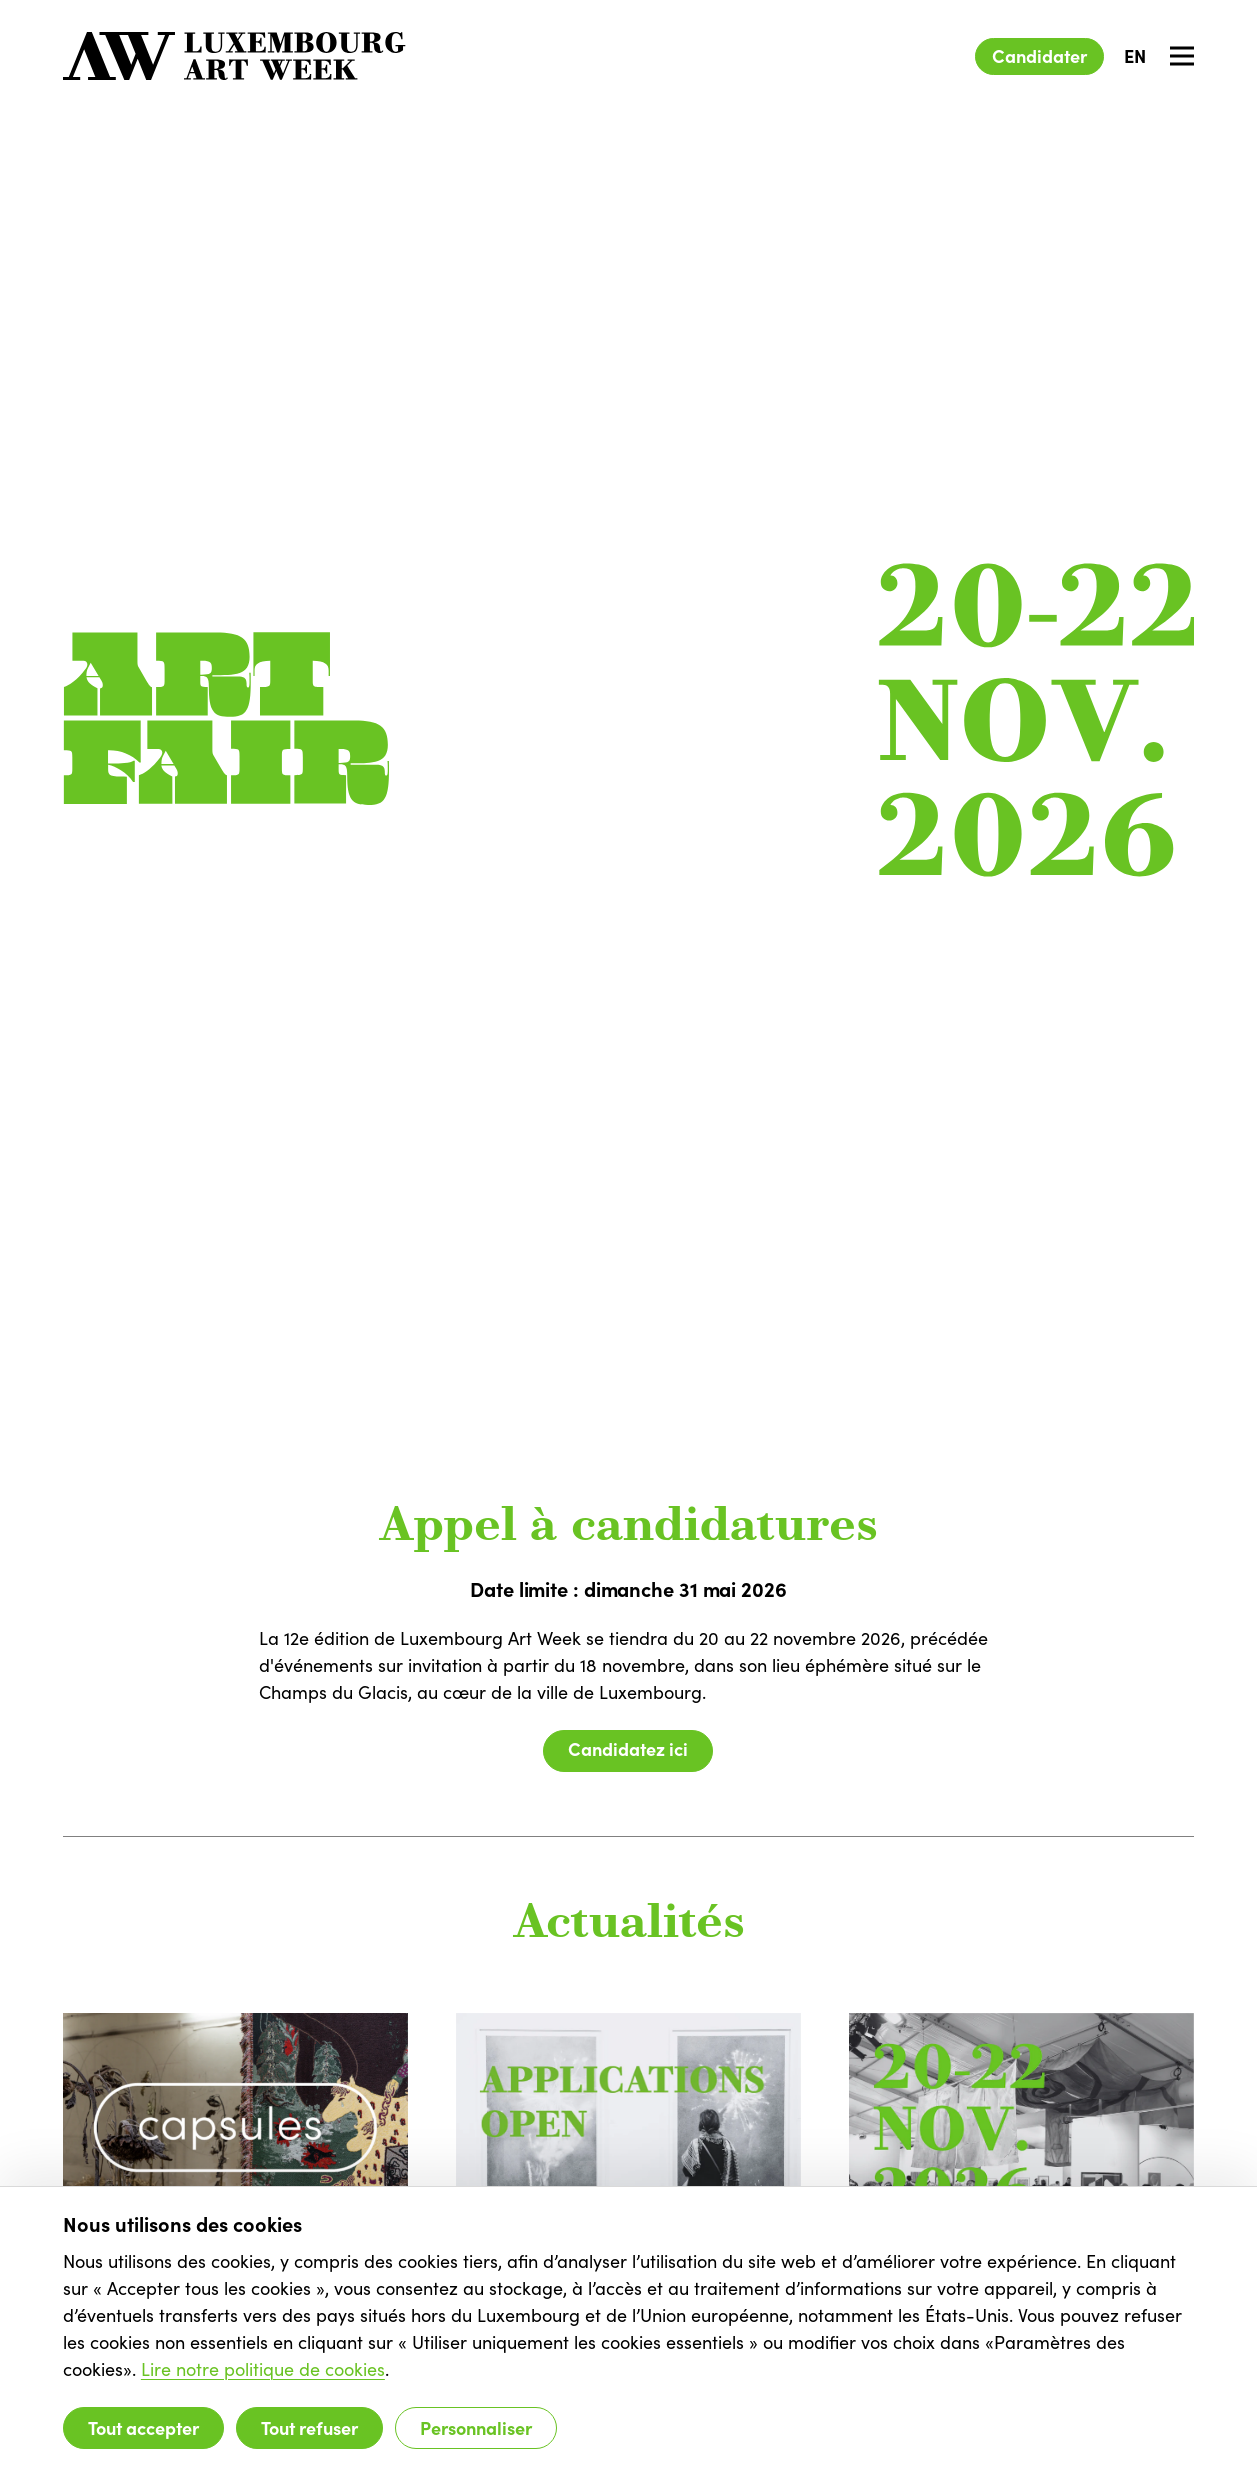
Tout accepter (143, 2427)
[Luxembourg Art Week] (235, 56)
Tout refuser (309, 2427)
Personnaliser (476, 2427)
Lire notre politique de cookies (263, 2369)
